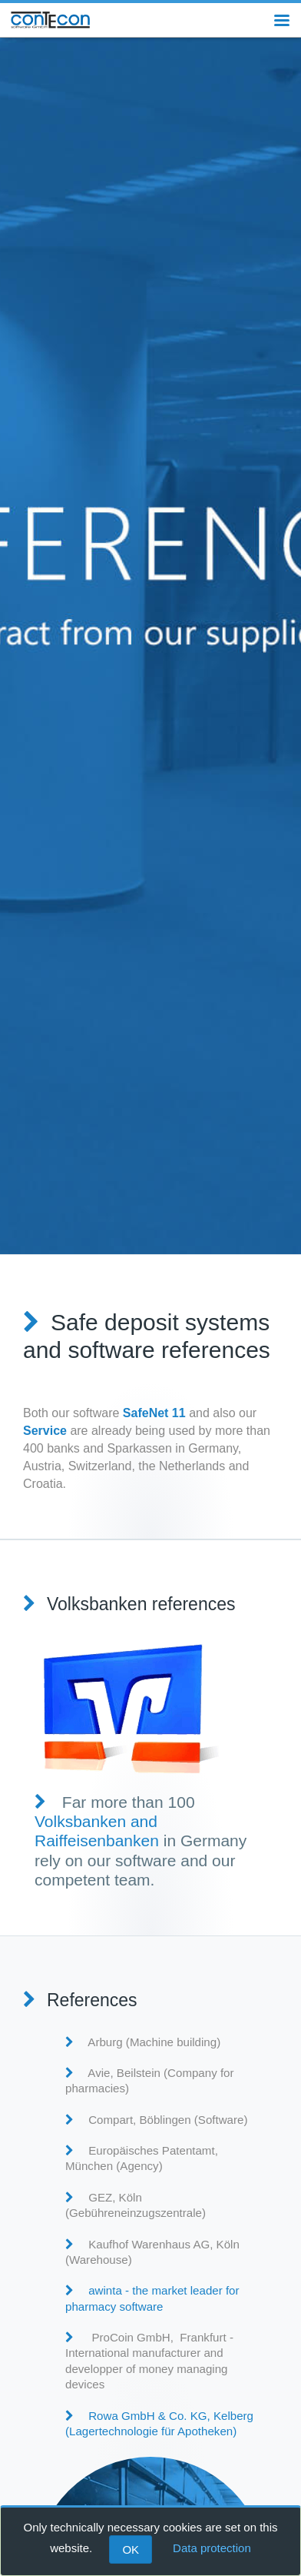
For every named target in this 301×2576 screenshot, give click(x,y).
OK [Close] (130, 2549)
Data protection (212, 2547)
